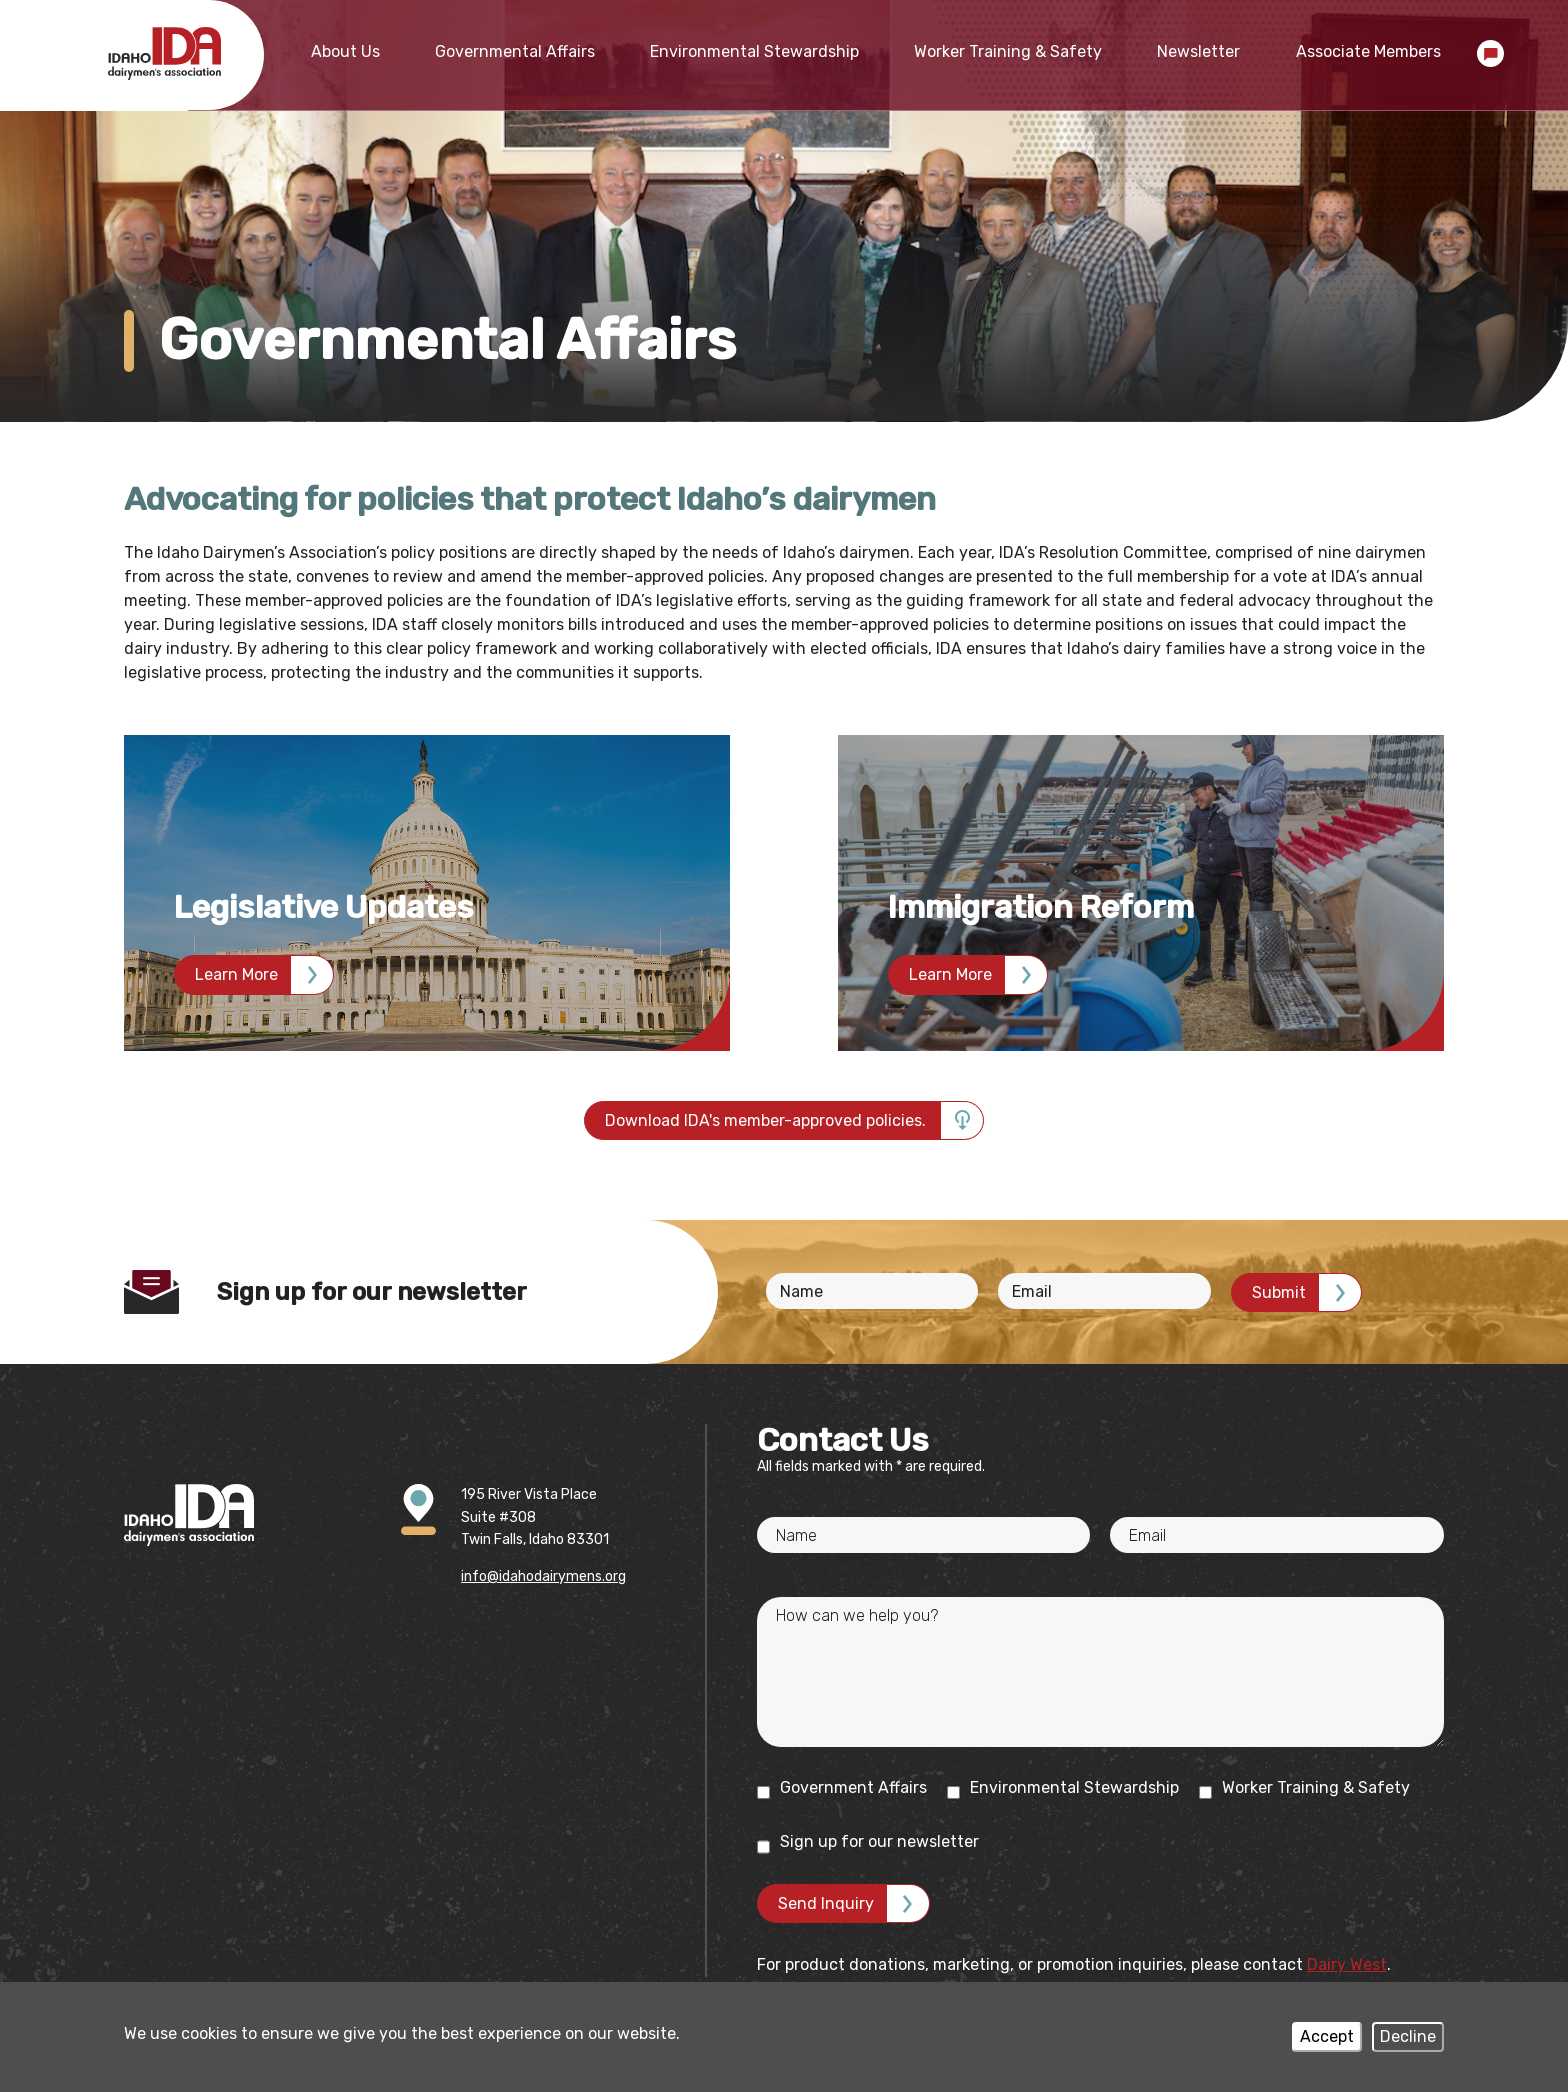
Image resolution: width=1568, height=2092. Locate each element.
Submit (1279, 1292)
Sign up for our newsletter (868, 1843)
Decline (1408, 2036)
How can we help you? (857, 1615)
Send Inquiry (826, 1903)
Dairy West (1347, 1964)
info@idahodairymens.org (543, 1576)
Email (1032, 1291)
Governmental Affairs (515, 51)
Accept (1327, 2036)
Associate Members (1368, 51)
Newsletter (1198, 51)
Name (801, 1291)
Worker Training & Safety (1008, 51)
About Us (345, 51)
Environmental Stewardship (754, 51)
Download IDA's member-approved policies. (765, 1120)
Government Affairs (842, 1788)
